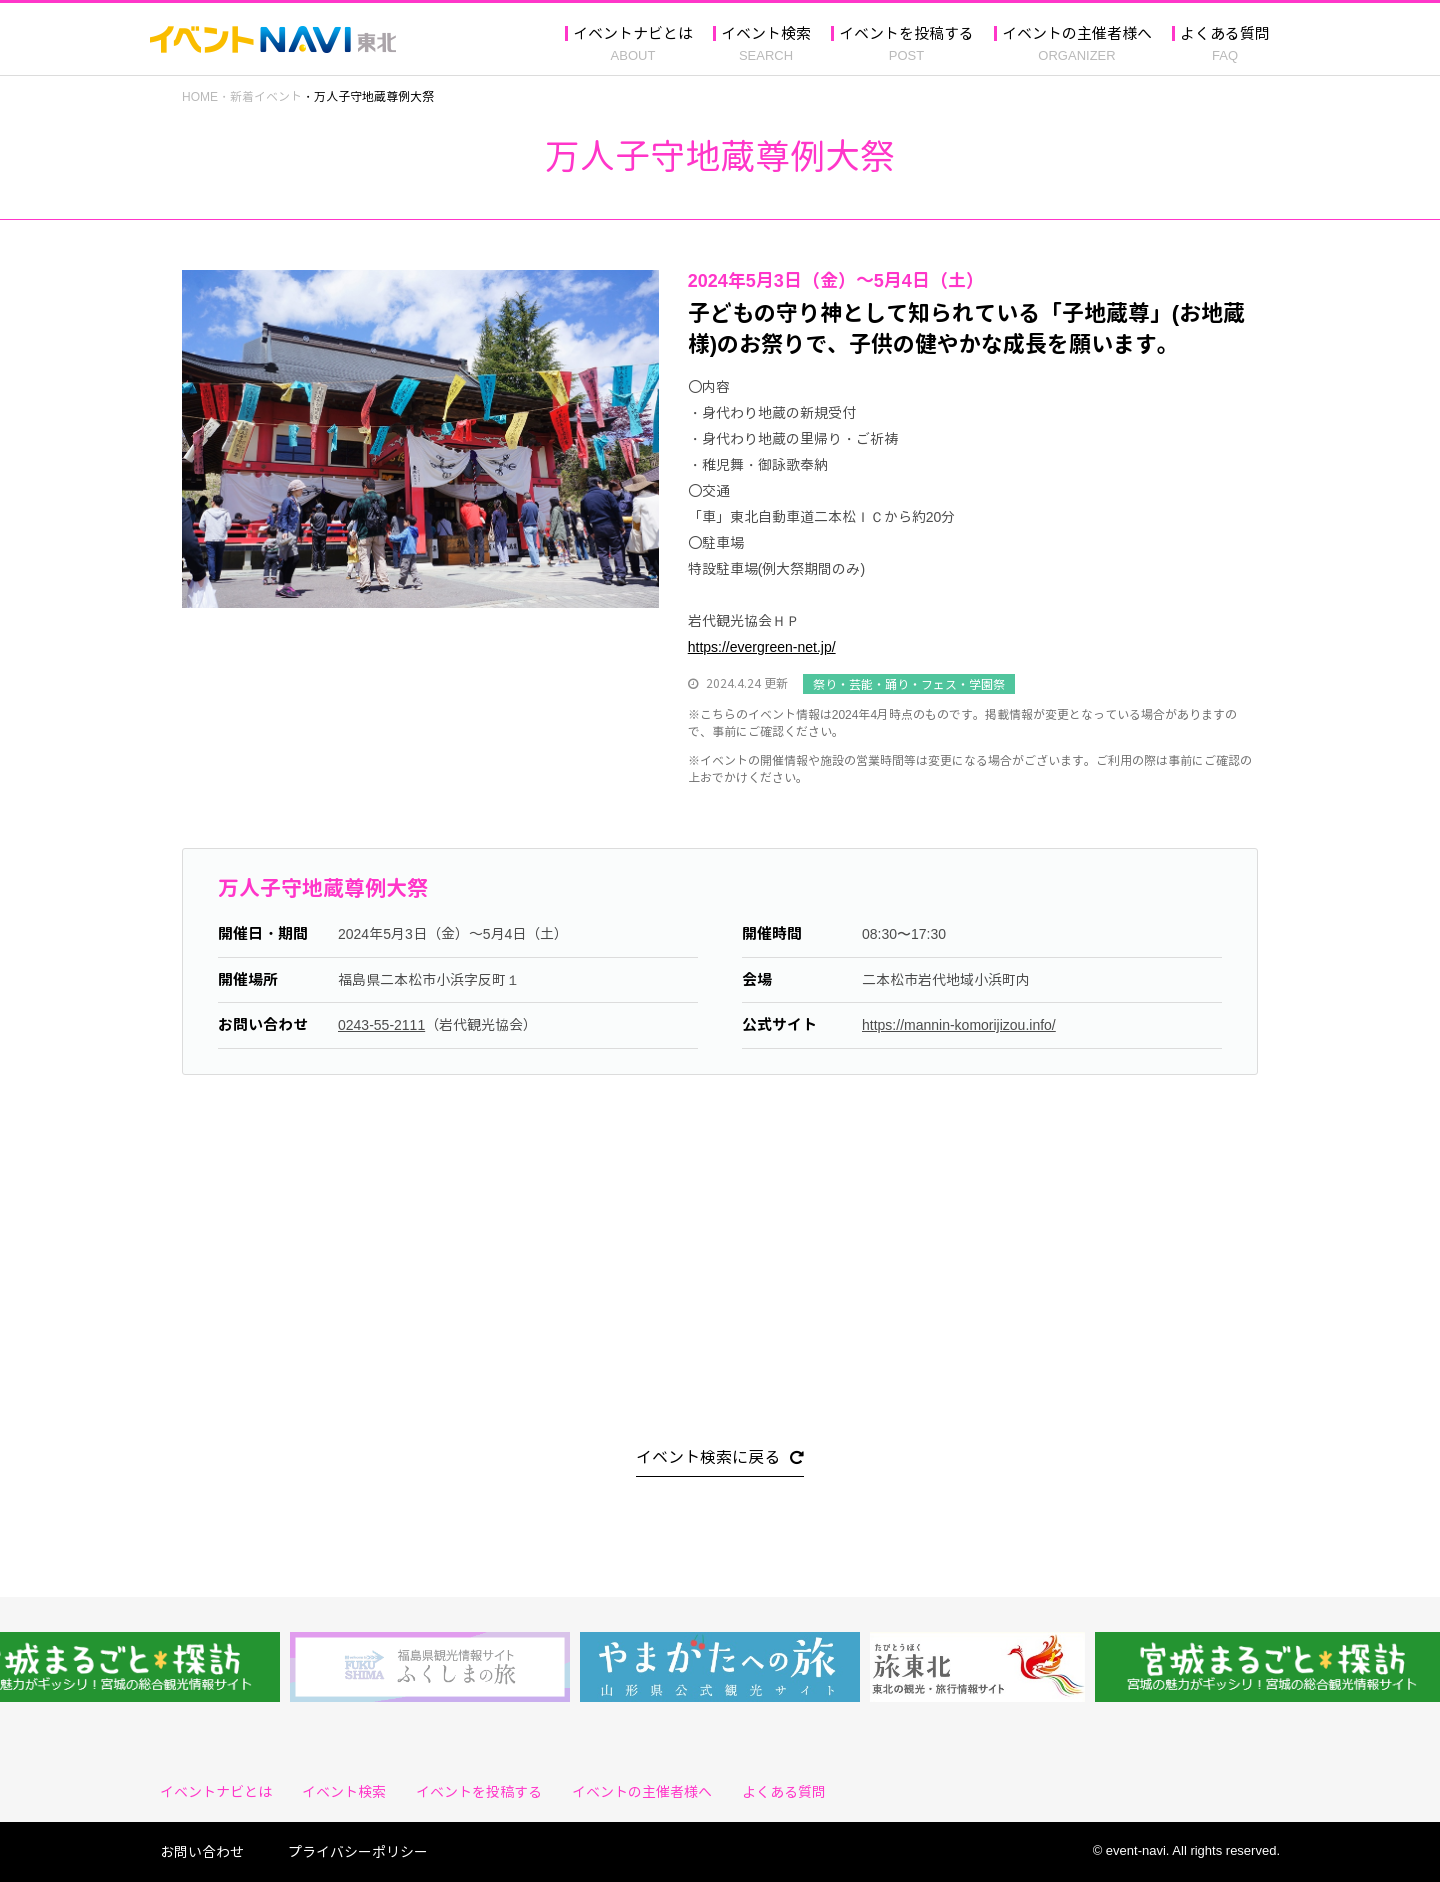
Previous (167, 440)
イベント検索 (766, 35)
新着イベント (266, 96)
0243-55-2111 (381, 1024)
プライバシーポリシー (358, 1851)
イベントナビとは (633, 35)
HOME (200, 96)
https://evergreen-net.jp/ (762, 646)
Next (674, 440)
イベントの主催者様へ (1077, 35)
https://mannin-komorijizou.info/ (959, 1024)
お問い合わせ (209, 1851)
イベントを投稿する (906, 35)
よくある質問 (1225, 35)
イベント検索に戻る (708, 1458)
